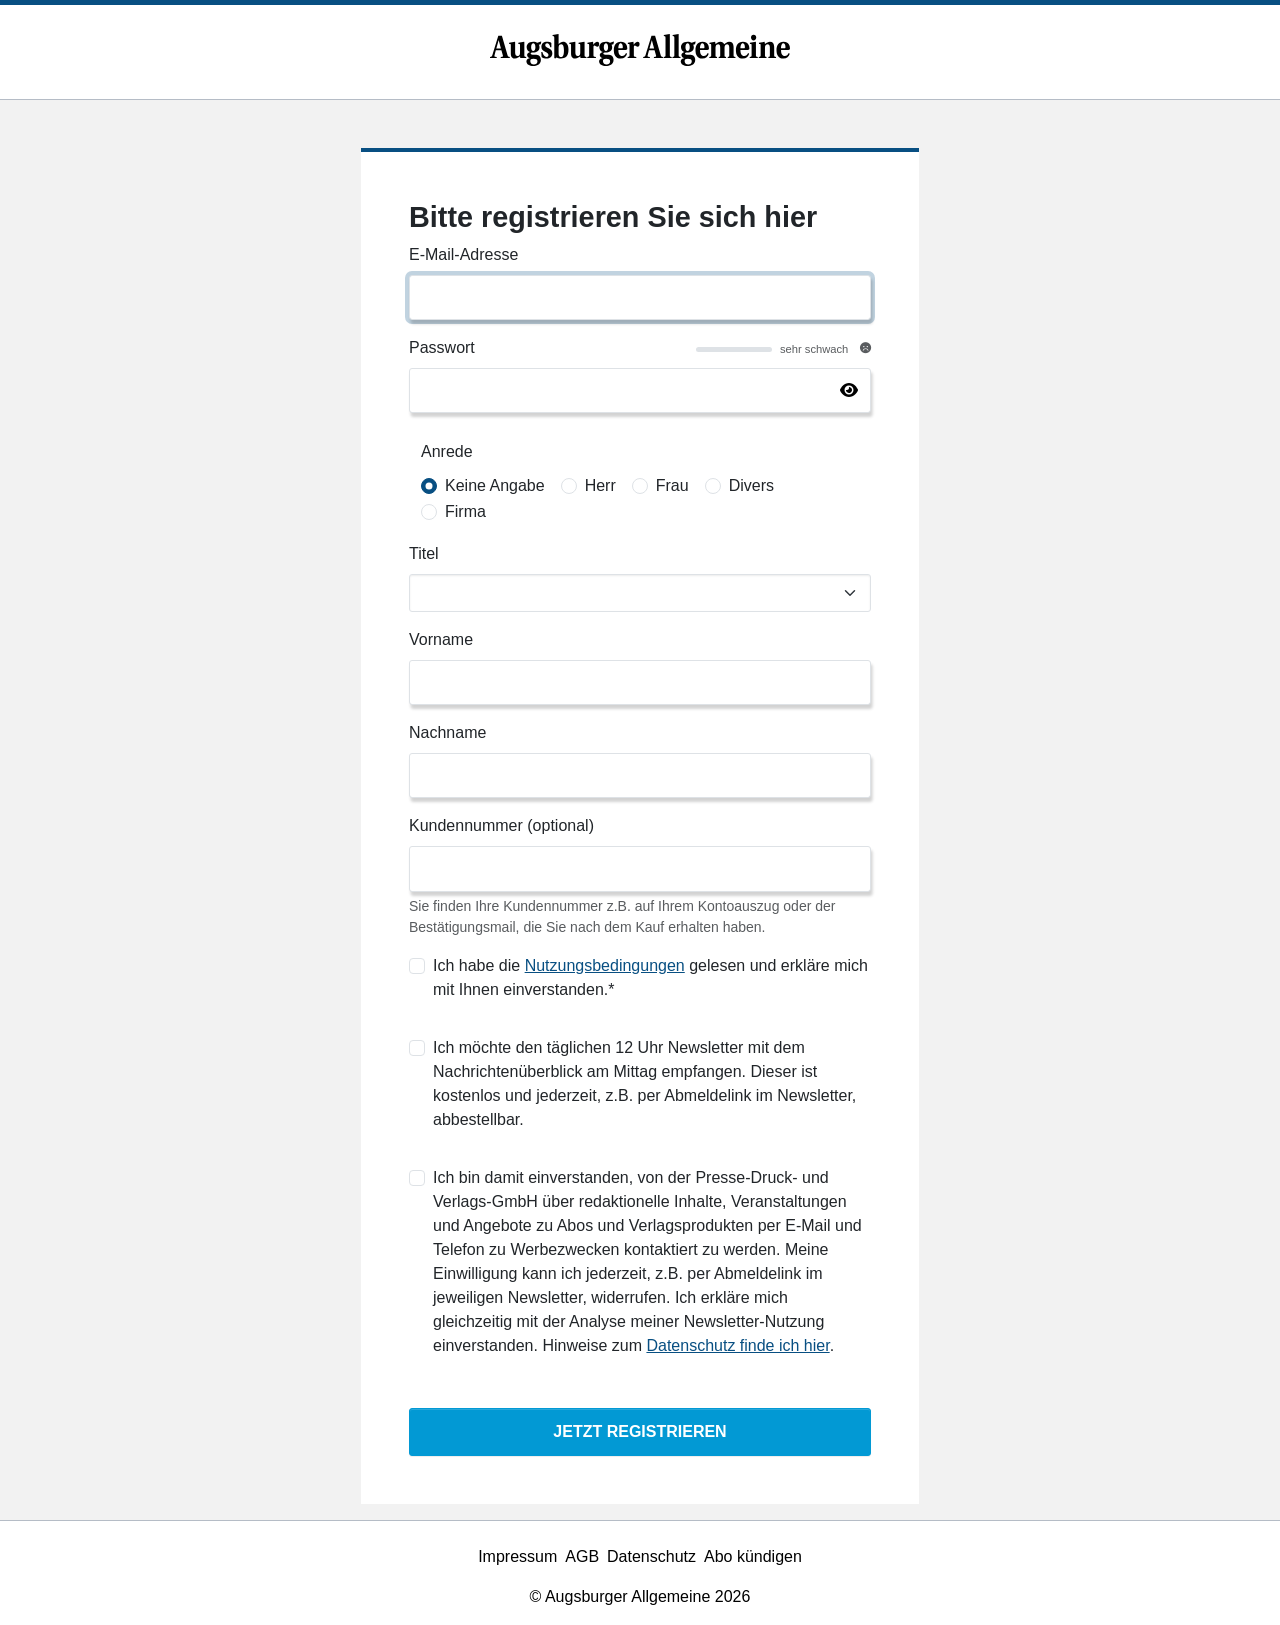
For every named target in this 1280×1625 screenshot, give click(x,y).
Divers (751, 485)
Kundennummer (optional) (501, 825)
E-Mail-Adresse (463, 254)
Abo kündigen (753, 1556)
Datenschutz (651, 1556)
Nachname (447, 732)
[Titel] (640, 593)
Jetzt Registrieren (639, 1431)
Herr (600, 485)
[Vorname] (640, 682)
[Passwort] (640, 390)
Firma (465, 511)
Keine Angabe (495, 485)
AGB (582, 1556)
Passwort (442, 347)
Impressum (517, 1556)
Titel (424, 553)
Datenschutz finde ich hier (737, 1345)
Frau (672, 485)
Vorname (441, 639)
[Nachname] (640, 775)
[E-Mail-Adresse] (640, 297)
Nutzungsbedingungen (605, 965)
